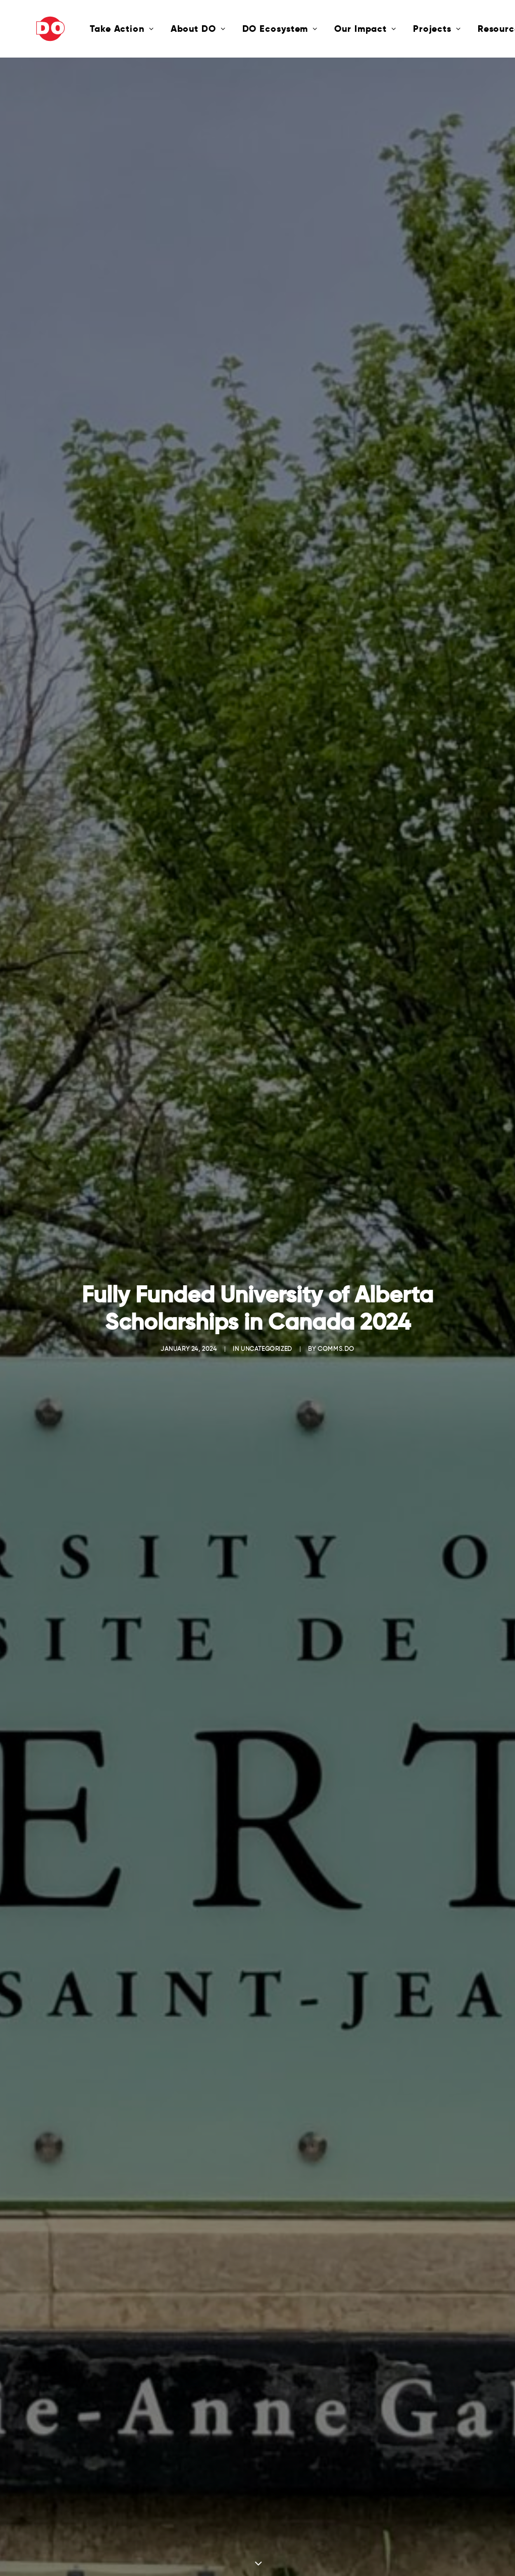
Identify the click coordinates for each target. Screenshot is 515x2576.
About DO (163, 28)
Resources (471, 28)
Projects (403, 28)
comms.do (336, 1208)
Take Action (88, 28)
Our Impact (331, 28)
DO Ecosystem (246, 28)
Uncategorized (266, 1208)
